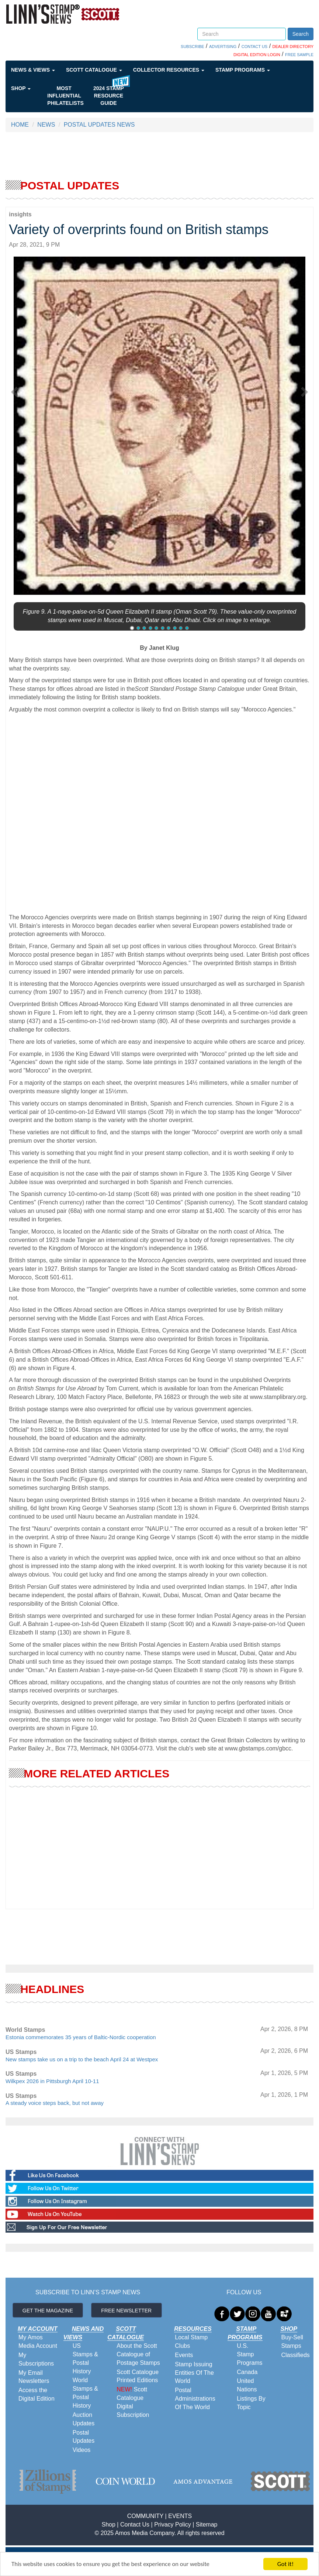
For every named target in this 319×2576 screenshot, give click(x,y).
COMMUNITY (145, 2516)
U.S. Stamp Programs (249, 2354)
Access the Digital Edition (36, 2394)
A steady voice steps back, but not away (55, 2103)
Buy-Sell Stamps (292, 2341)
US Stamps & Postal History (85, 2358)
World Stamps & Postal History (85, 2393)
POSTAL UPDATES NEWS (99, 124)
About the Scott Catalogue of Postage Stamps (138, 2354)
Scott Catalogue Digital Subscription (133, 2402)
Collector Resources (168, 70)
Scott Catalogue (94, 70)
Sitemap (207, 2524)
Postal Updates (84, 2436)
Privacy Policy (172, 2524)
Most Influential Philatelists (65, 95)
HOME (20, 124)
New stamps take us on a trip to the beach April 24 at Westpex (82, 2059)
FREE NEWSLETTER (126, 2310)
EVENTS (180, 2516)
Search (300, 34)
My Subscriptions (36, 2359)
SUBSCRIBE (192, 46)
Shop (21, 88)
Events (184, 2355)
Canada (247, 2372)
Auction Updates (84, 2419)
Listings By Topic (251, 2402)
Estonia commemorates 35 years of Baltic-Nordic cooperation (81, 2037)
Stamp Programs (242, 70)
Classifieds (295, 2355)
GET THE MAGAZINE (47, 2310)
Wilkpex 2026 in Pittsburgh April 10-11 (52, 2081)
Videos (82, 2450)
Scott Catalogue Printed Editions (138, 2376)
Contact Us (134, 2524)
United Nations (247, 2385)
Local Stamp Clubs (191, 2341)
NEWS (46, 124)
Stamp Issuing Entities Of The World (194, 2372)
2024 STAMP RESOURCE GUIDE (108, 95)
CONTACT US (255, 46)
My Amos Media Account (37, 2341)
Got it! (285, 2564)
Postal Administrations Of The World (195, 2398)
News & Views (33, 70)
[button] (16, 390)
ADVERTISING (222, 46)
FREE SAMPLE (299, 54)
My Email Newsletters (33, 2377)
